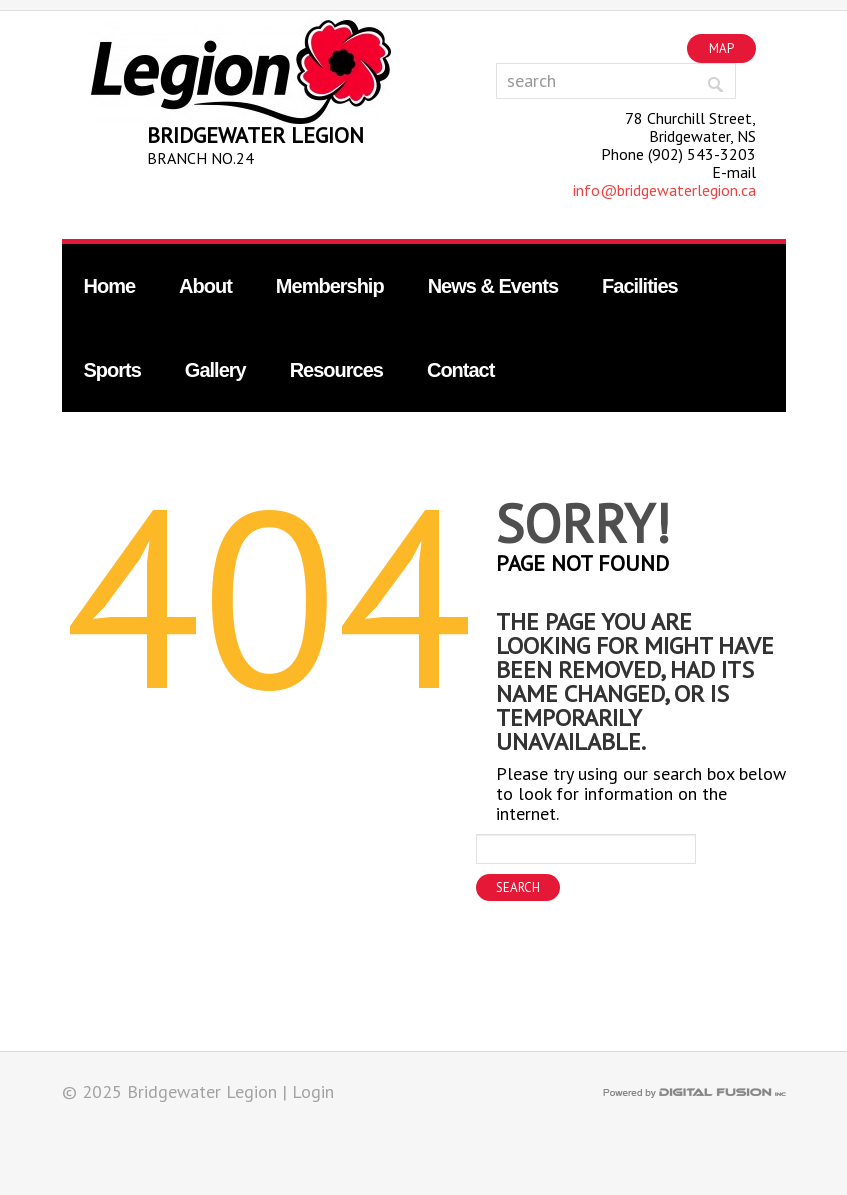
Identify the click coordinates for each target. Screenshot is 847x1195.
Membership (330, 286)
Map (721, 48)
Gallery (215, 370)
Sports (112, 370)
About (205, 286)
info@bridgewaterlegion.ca (664, 190)
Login (313, 1091)
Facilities (640, 286)
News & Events (493, 286)
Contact (460, 370)
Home (110, 286)
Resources (336, 370)
